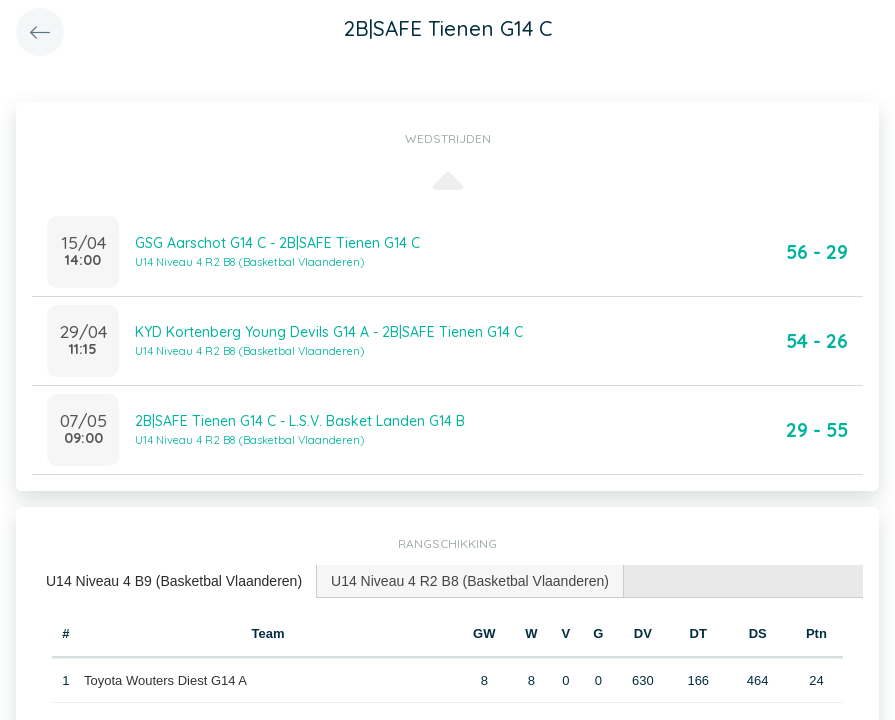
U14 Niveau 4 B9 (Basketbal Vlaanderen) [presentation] (174, 581)
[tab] (174, 581)
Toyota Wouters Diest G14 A (165, 680)
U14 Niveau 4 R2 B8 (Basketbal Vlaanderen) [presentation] (470, 581)
